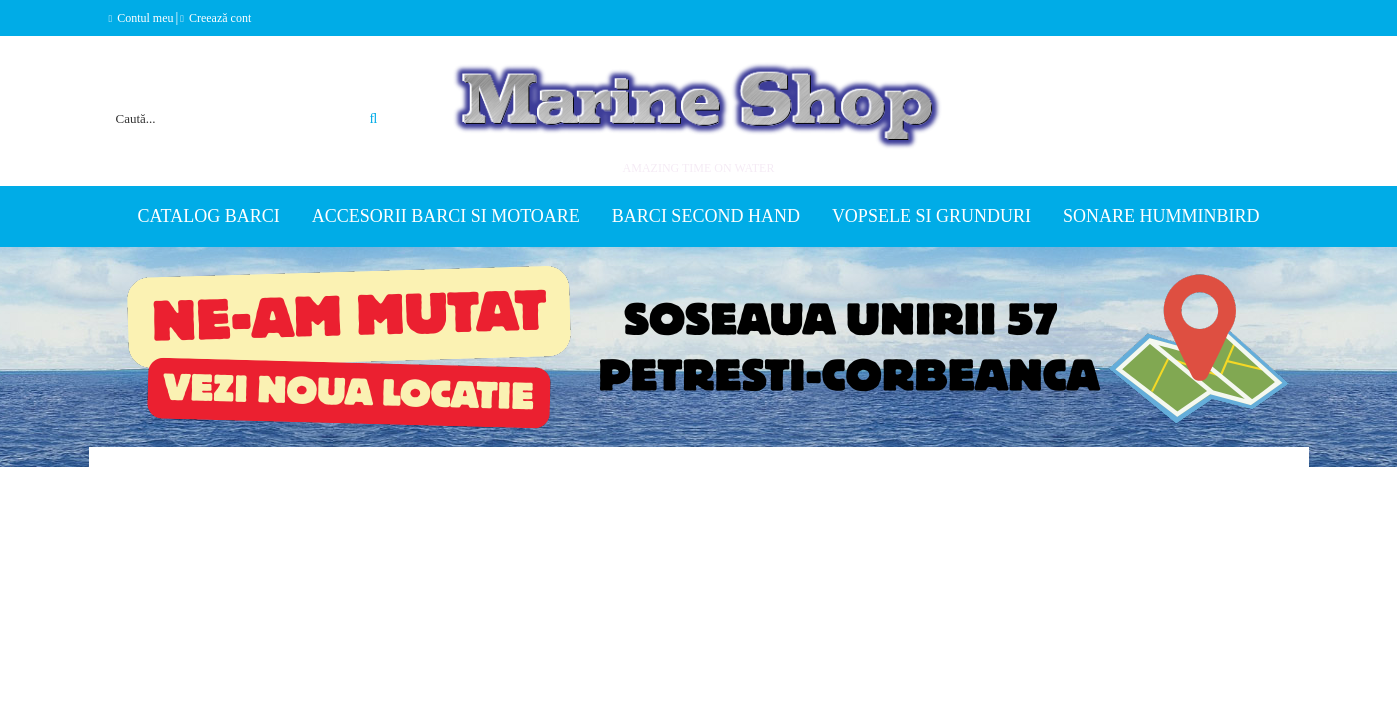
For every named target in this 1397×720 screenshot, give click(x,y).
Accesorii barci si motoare (446, 216)
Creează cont (220, 18)
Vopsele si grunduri (931, 216)
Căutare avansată (351, 94)
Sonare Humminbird (1161, 216)
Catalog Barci (209, 216)
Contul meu (145, 18)
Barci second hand (706, 216)
